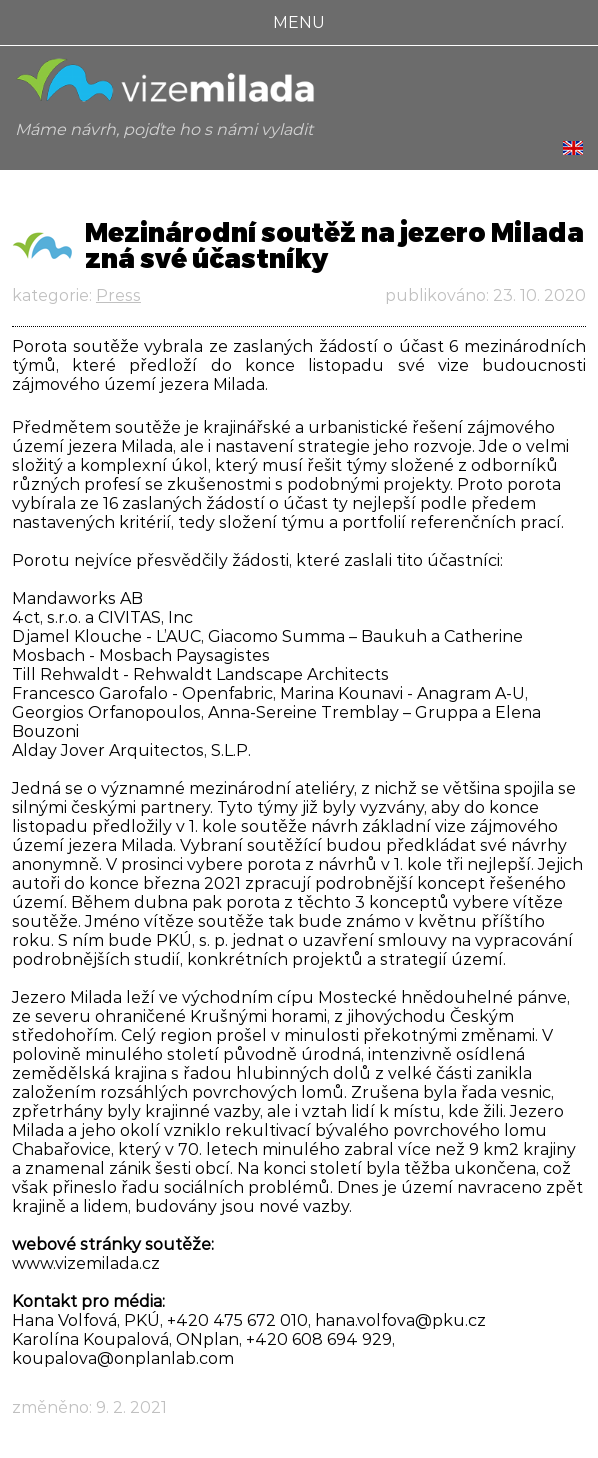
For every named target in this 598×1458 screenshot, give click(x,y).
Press (118, 295)
